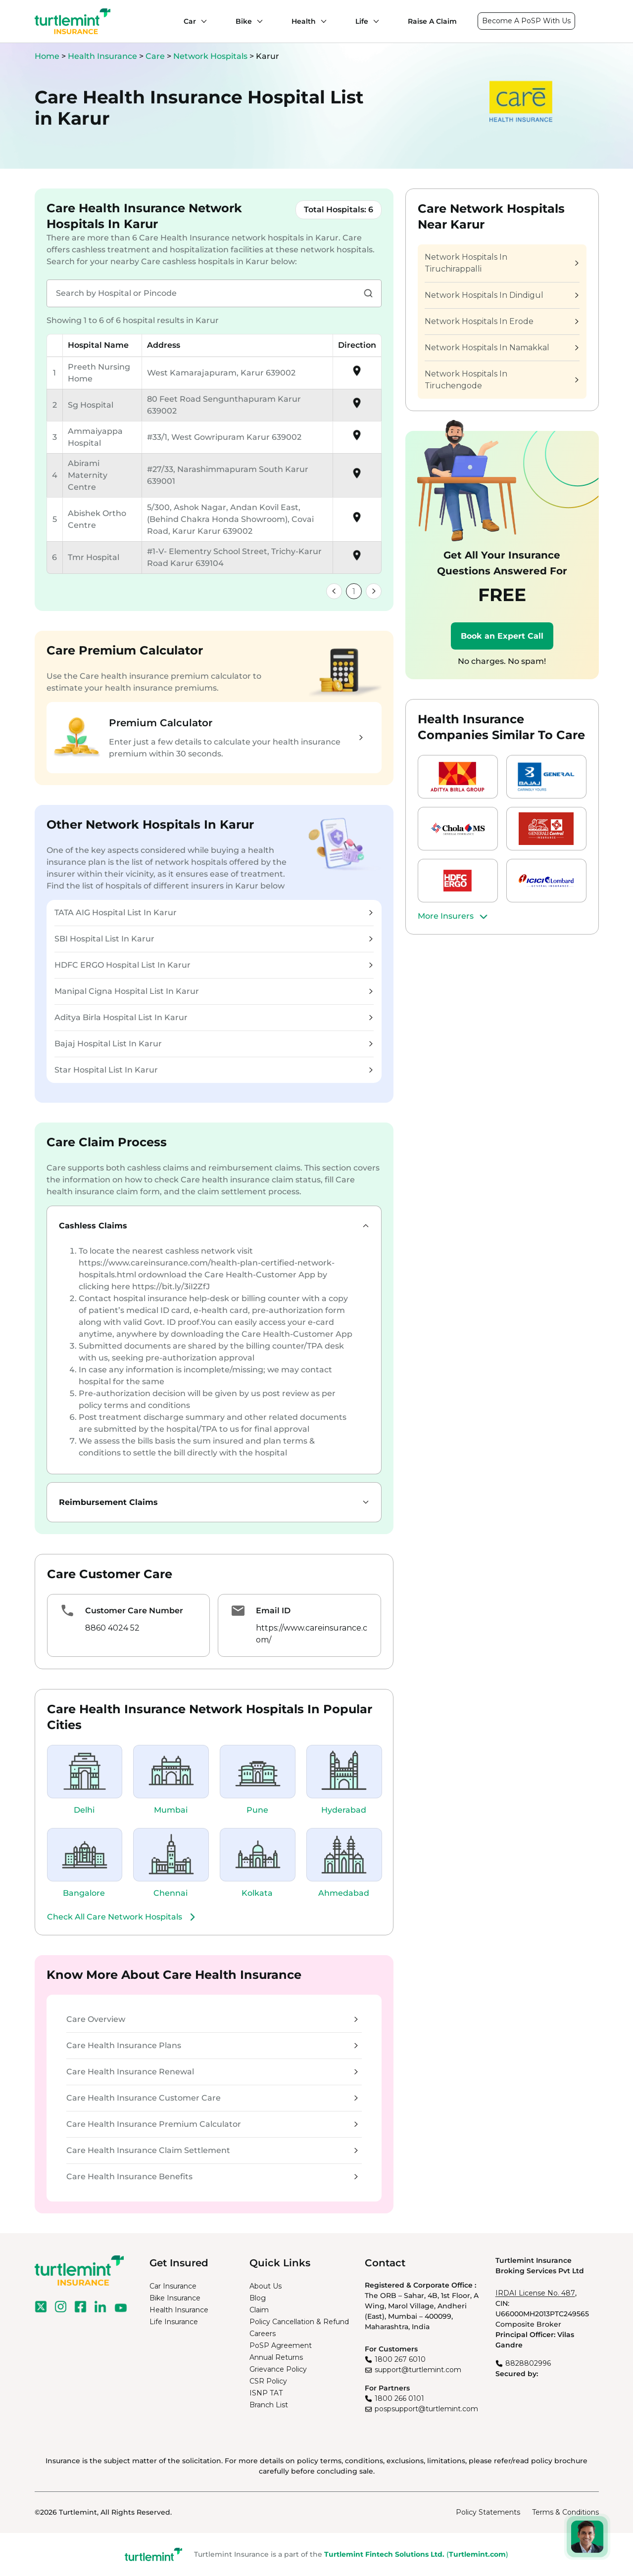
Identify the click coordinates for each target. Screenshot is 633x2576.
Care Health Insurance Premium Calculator (212, 2124)
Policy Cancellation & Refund (299, 2321)
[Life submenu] (373, 21)
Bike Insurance (174, 2298)
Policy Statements (488, 2512)
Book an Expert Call (502, 636)
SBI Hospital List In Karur (213, 938)
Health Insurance (102, 56)
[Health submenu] (321, 21)
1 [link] (353, 591)
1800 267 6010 (400, 2359)
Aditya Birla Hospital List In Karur (213, 1017)
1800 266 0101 (399, 2398)
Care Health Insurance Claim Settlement (212, 2150)
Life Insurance (173, 2321)
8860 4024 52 (112, 1628)
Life (361, 21)
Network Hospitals (211, 56)
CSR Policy (268, 2381)
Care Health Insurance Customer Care (212, 2098)
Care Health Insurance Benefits (212, 2176)
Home (47, 56)
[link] (334, 591)
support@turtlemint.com (418, 2369)
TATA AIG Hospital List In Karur (213, 912)
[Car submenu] (201, 21)
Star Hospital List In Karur (213, 1070)
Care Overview (212, 2019)
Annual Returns (276, 2357)
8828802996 (528, 2363)
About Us (265, 2286)
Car (190, 21)
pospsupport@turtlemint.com (426, 2408)
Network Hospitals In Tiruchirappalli (501, 263)
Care (156, 56)
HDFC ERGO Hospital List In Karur (213, 965)
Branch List (268, 2404)
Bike (244, 21)
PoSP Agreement (280, 2345)
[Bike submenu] (257, 21)
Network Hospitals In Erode (501, 321)
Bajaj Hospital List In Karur (213, 1043)
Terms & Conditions (565, 2512)
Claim (259, 2309)
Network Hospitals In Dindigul (501, 295)
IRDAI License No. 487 (535, 2293)
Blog (257, 2298)
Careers (262, 2333)
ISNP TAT (266, 2393)
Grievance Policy (278, 2369)
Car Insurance (172, 2286)
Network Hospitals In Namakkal (501, 347)
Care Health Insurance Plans (212, 2045)
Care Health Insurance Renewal (212, 2071)
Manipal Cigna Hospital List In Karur (213, 991)
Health (304, 21)
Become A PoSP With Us (526, 20)
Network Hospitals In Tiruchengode (501, 379)
